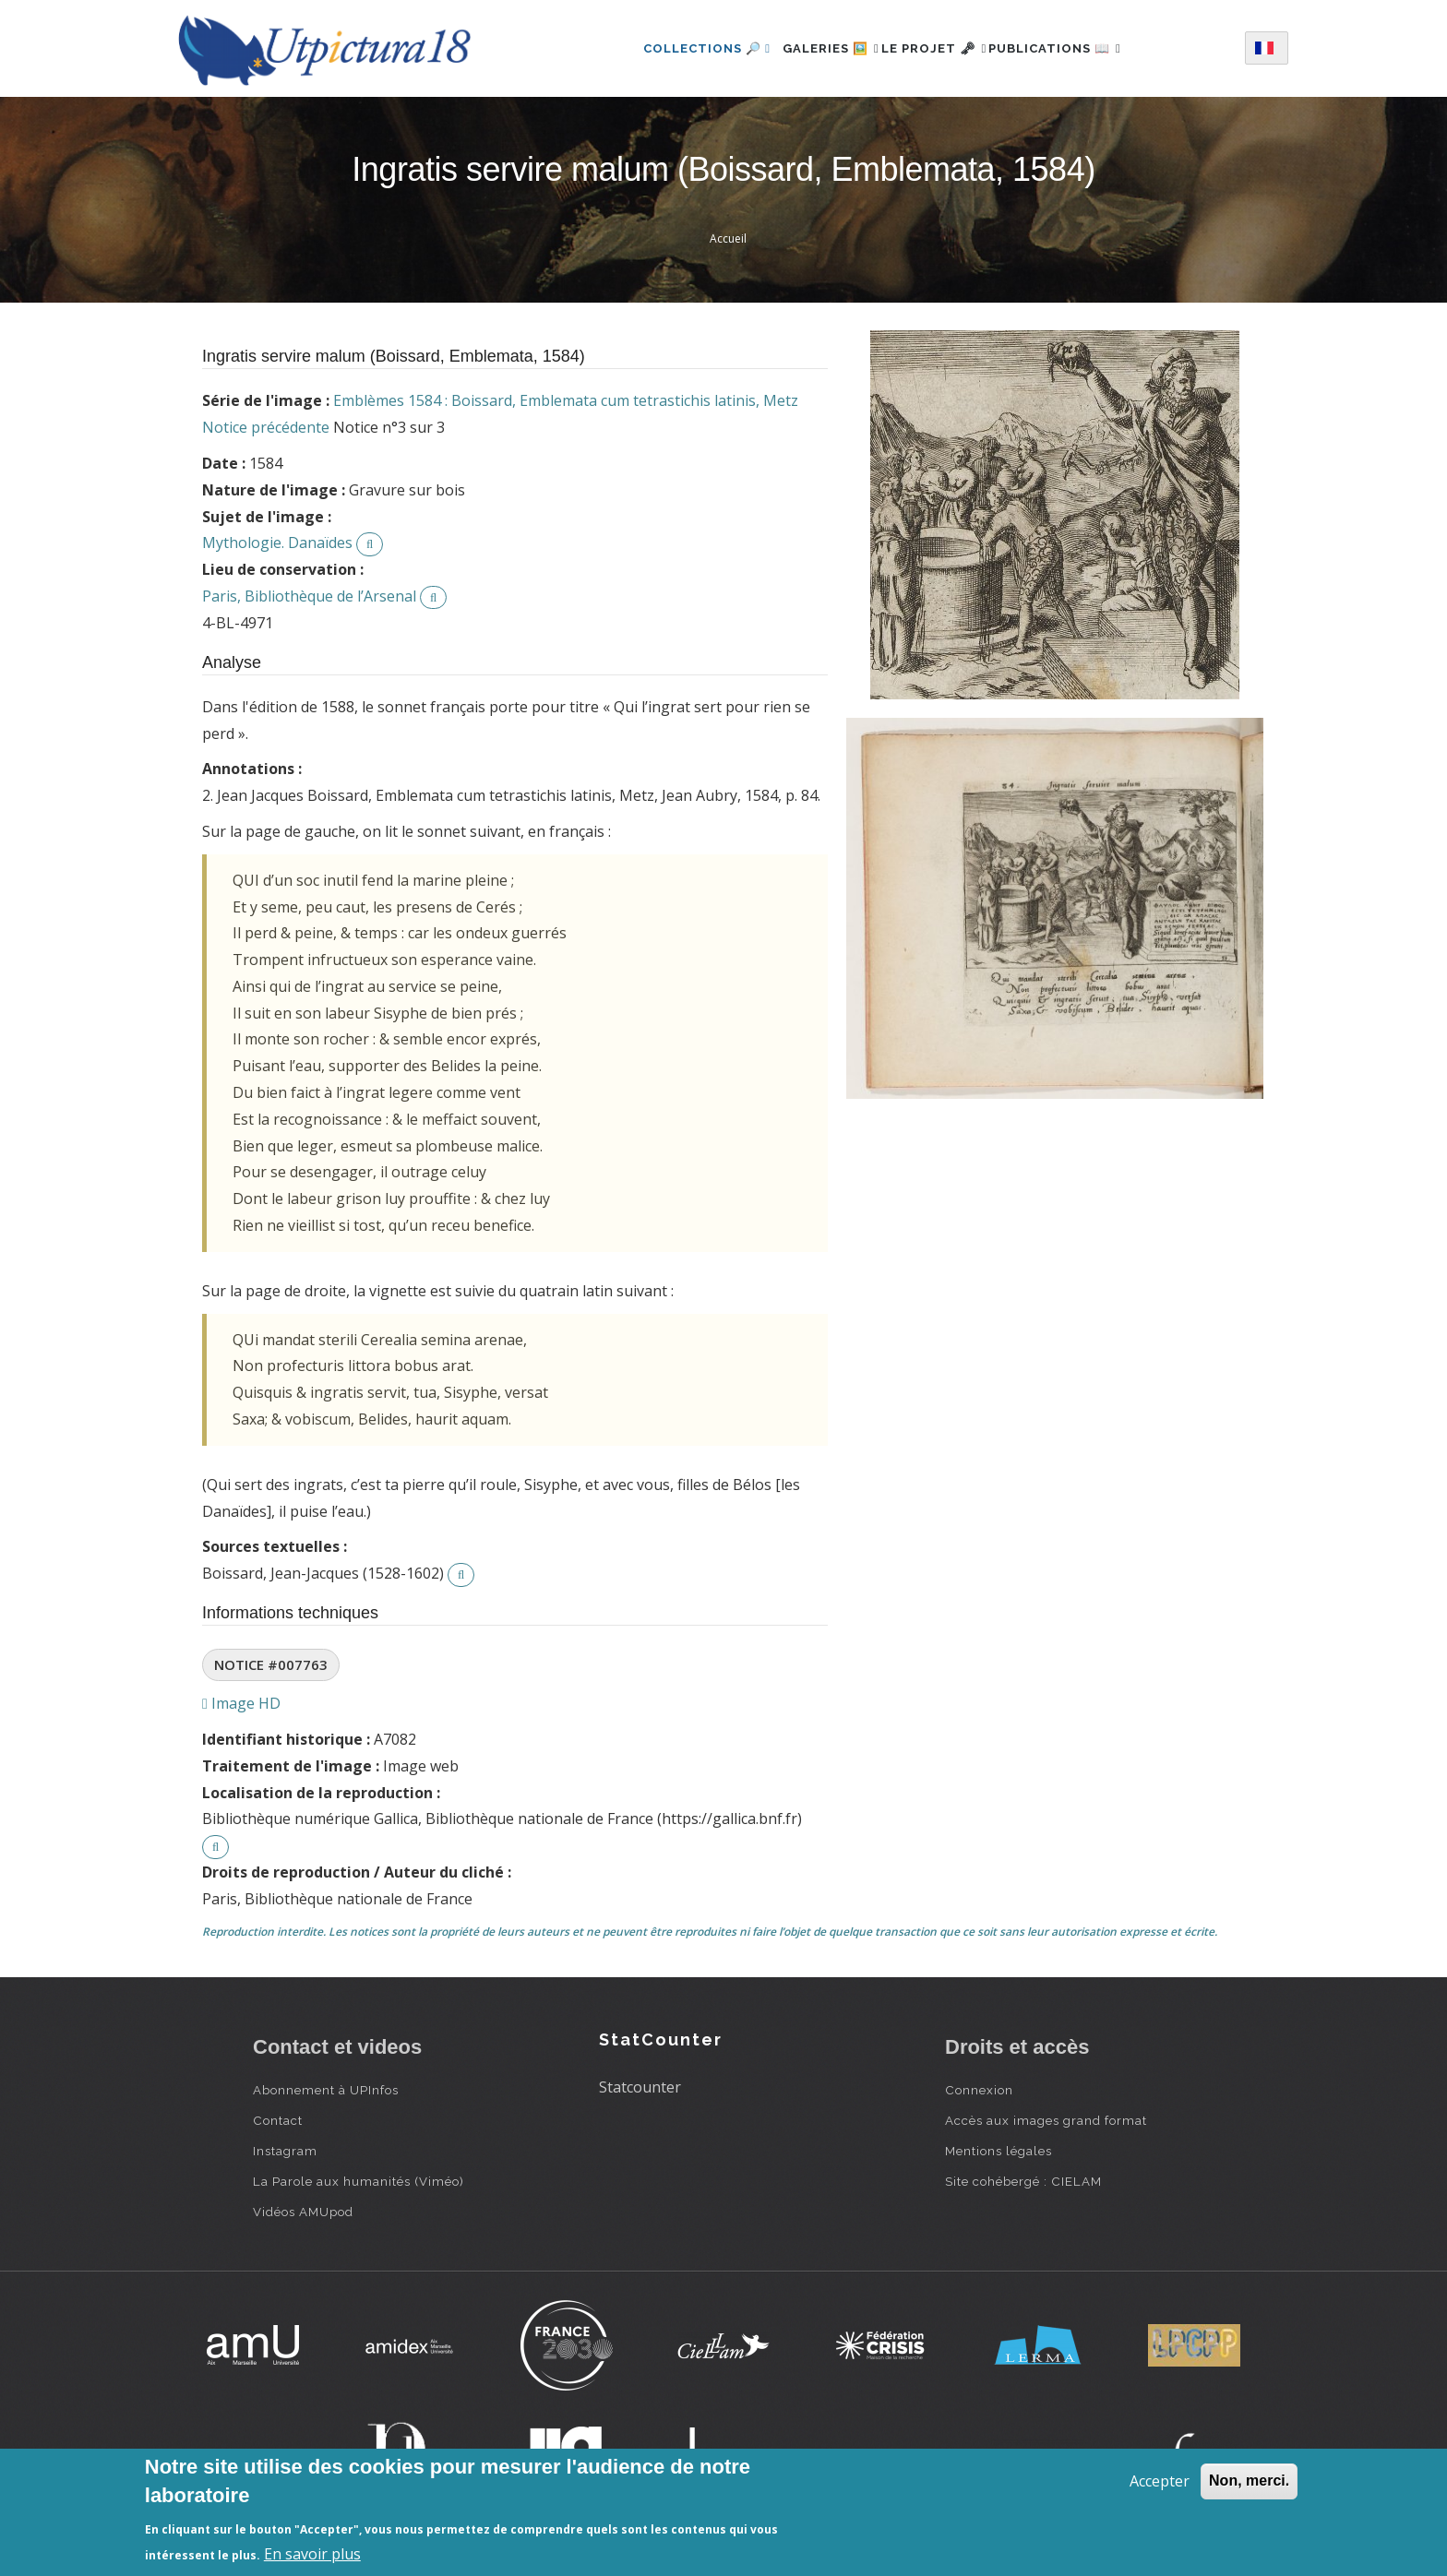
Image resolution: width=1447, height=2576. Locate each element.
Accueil (728, 238)
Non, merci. (1249, 2480)
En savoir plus (312, 2554)
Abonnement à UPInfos (326, 2089)
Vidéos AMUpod (303, 2211)
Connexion (979, 2089)
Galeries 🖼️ (810, 48)
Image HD (241, 1703)
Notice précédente (265, 427)
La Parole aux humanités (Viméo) (358, 2181)
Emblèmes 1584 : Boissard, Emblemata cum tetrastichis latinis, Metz (565, 400)
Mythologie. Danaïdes (277, 542)
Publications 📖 (1075, 48)
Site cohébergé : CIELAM (1023, 2181)
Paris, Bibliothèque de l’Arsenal (309, 596)
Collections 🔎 (676, 48)
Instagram (285, 2150)
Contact (278, 2120)
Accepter (1160, 2481)
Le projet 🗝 (934, 48)
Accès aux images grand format (1046, 2120)
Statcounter (640, 2087)
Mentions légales (998, 2150)
